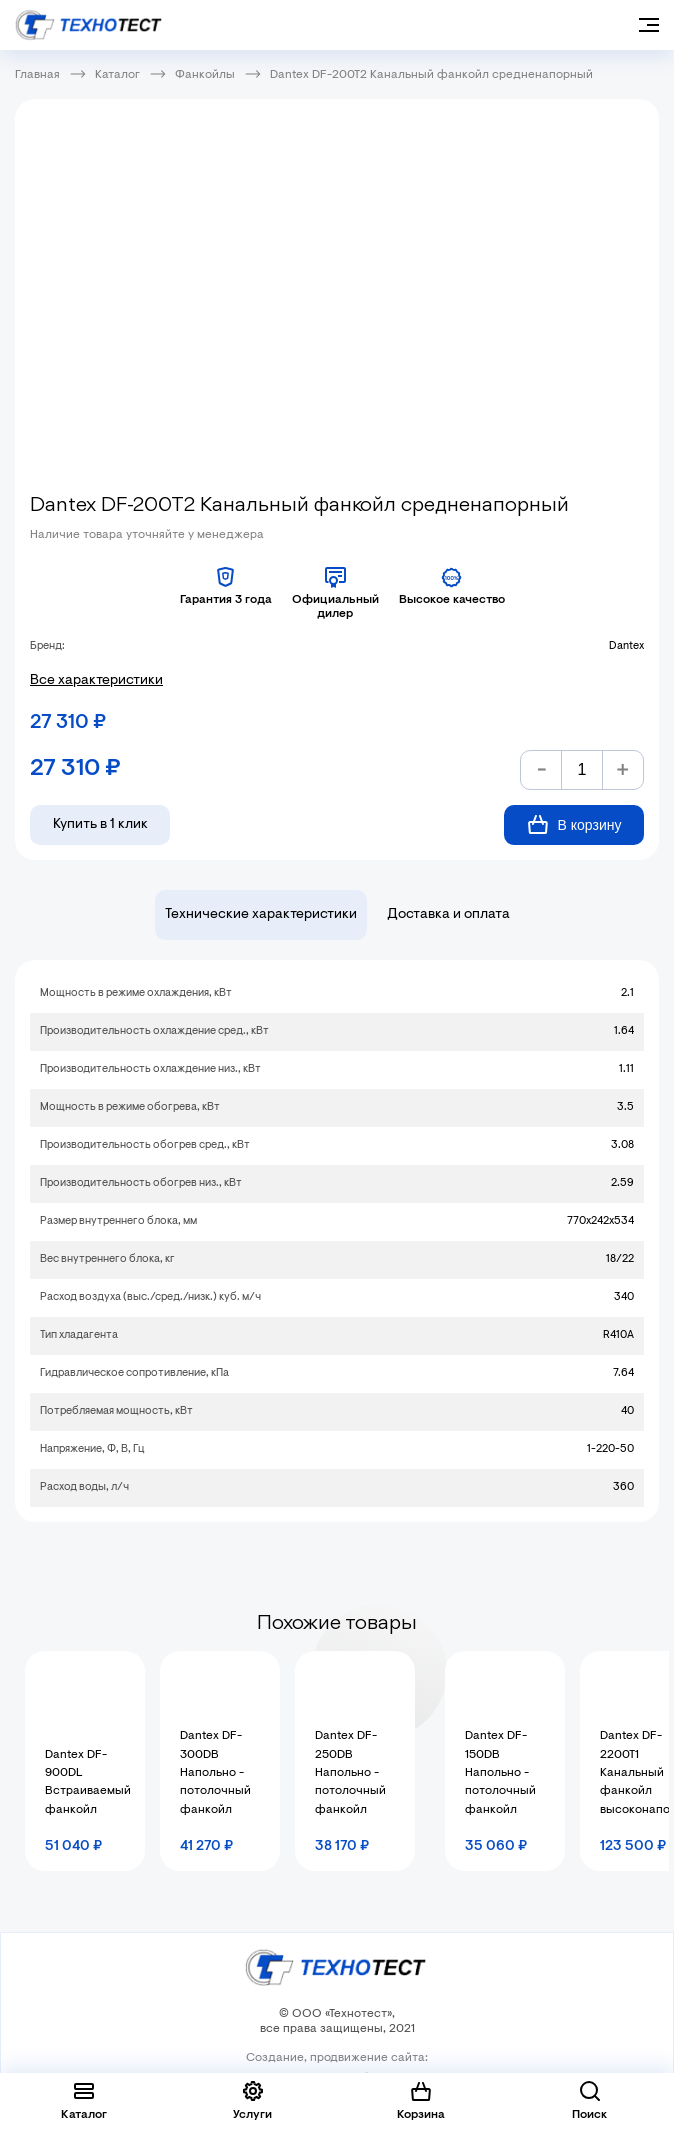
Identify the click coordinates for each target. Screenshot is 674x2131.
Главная (37, 75)
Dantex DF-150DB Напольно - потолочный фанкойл (500, 1773)
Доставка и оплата (448, 915)
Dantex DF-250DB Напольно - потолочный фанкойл (350, 1773)
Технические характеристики (261, 915)
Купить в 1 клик (100, 825)
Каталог (117, 75)
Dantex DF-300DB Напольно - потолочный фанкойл (215, 1773)
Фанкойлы (205, 75)
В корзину (574, 824)
